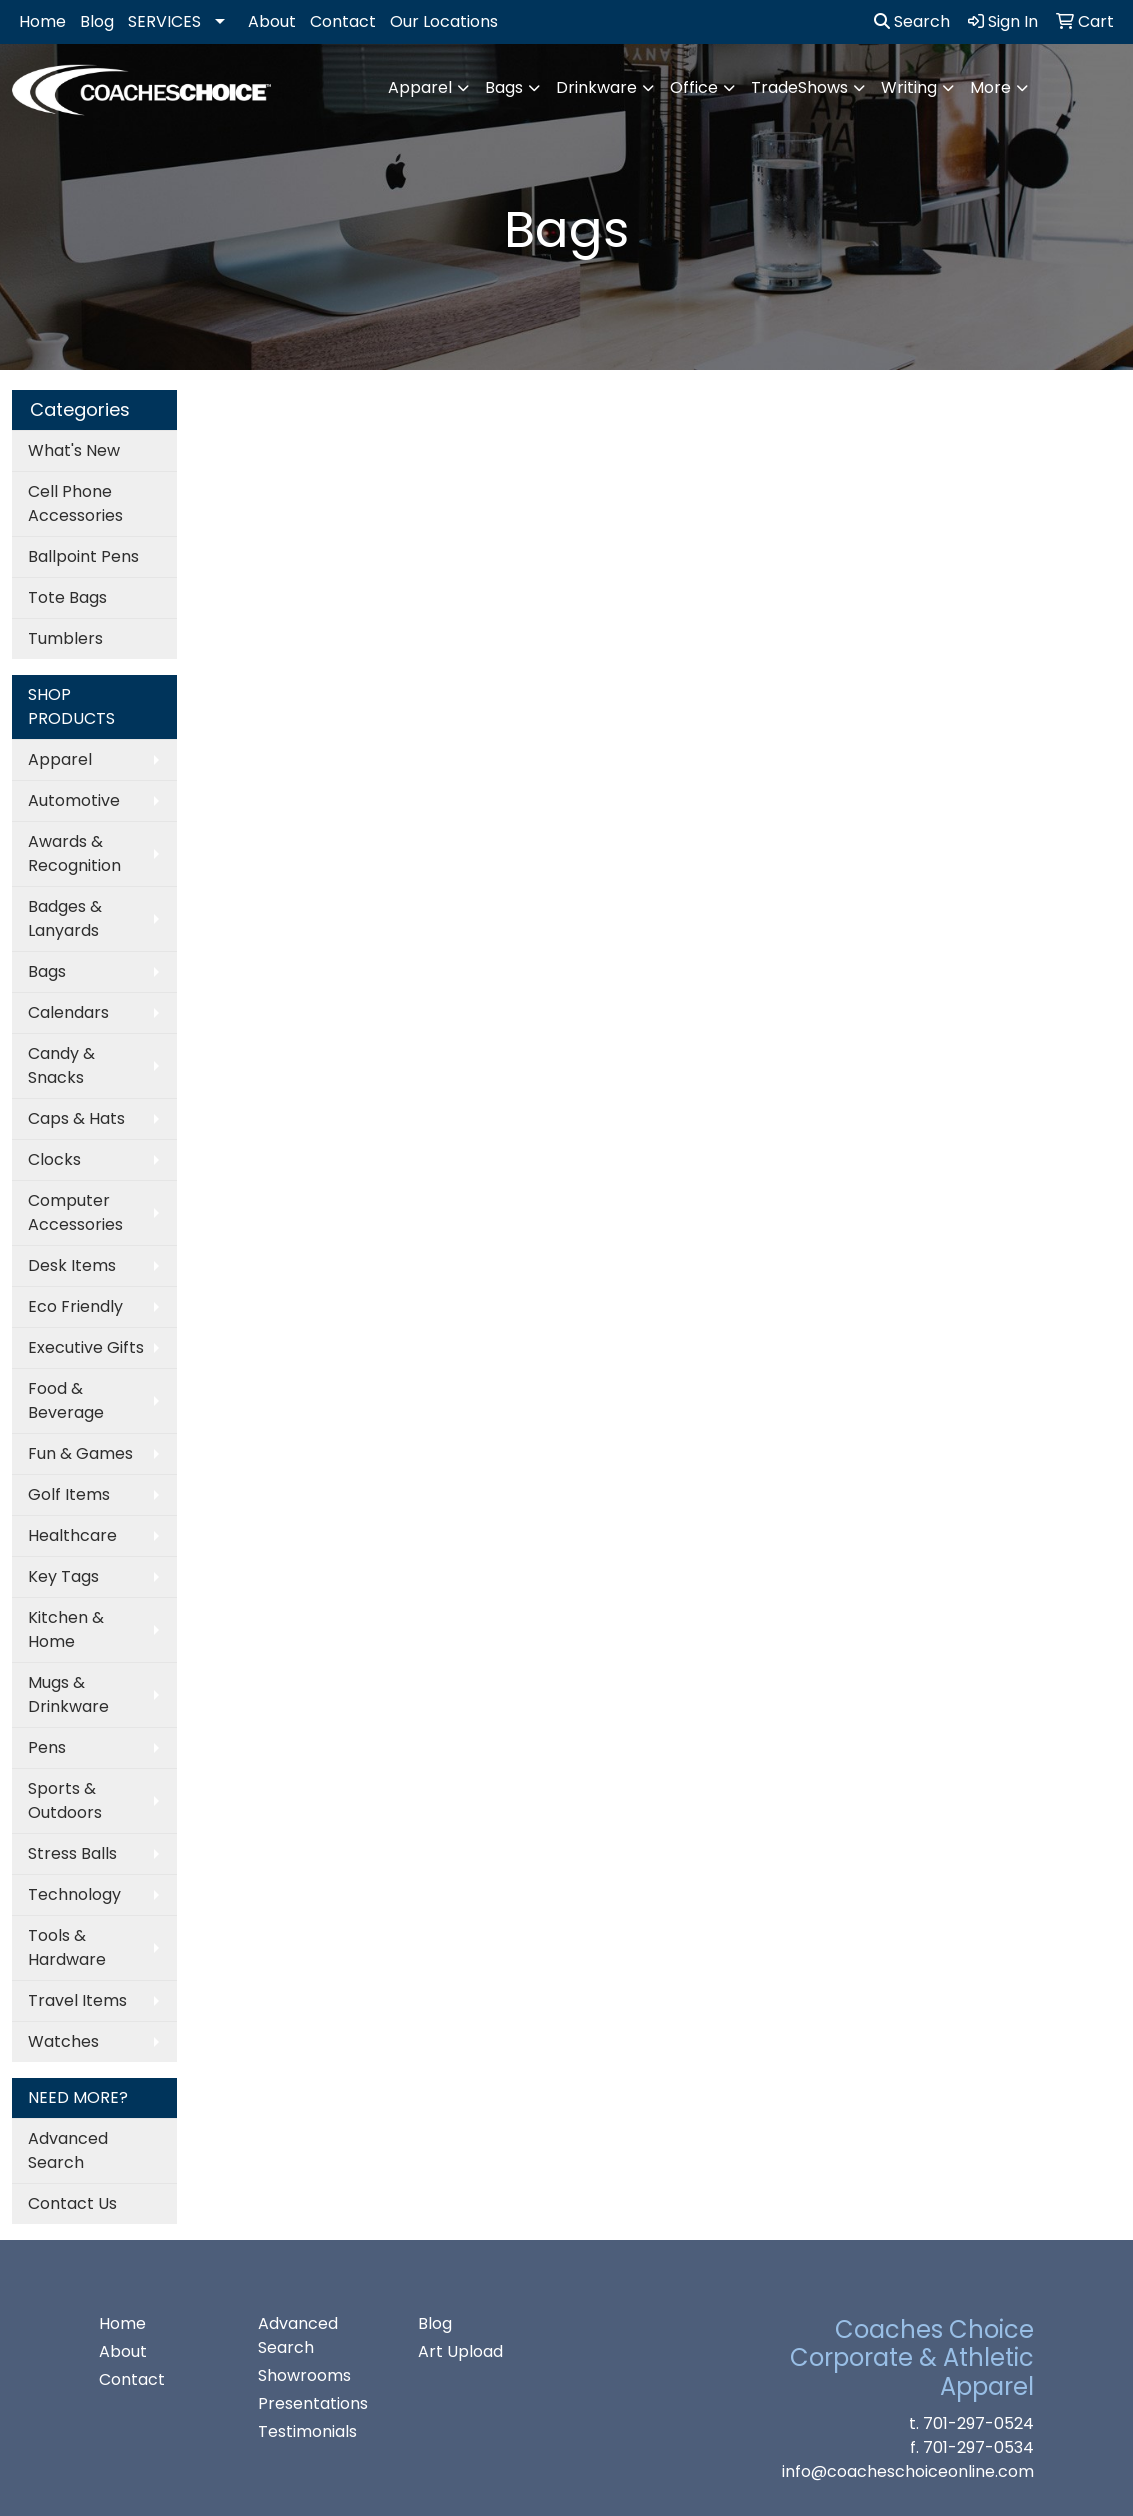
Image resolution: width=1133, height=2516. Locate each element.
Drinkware (596, 87)
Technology (74, 1894)
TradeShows (799, 87)
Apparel (420, 87)
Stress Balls (72, 1853)
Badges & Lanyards (65, 918)
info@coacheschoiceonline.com (908, 2471)
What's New (74, 450)
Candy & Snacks (61, 1065)
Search (912, 21)
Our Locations (444, 21)
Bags (504, 87)
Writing (909, 87)
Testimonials (307, 2431)
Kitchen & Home (66, 1629)
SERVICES (164, 21)
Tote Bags (67, 597)
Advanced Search (68, 2150)
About (272, 21)
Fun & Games (80, 1453)
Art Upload (460, 2351)
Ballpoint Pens (83, 556)
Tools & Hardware (67, 1947)
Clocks (54, 1159)
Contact (343, 21)
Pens (47, 1747)
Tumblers (65, 638)
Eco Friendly (75, 1306)
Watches (63, 2041)
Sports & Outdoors (65, 1800)
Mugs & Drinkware (68, 1694)
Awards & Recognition (74, 853)
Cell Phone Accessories (75, 503)
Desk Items (72, 1265)
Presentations (313, 2403)
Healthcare (72, 1535)
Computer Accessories (75, 1212)
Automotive (74, 800)
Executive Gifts (86, 1347)
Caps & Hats (76, 1118)
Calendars (68, 1012)
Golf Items (69, 1494)
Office (694, 87)
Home (42, 21)
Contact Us (72, 2203)
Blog (97, 21)
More (990, 87)
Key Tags (63, 1576)
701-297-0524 (978, 2423)
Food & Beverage (66, 1400)
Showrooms (304, 2375)
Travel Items (77, 2000)
